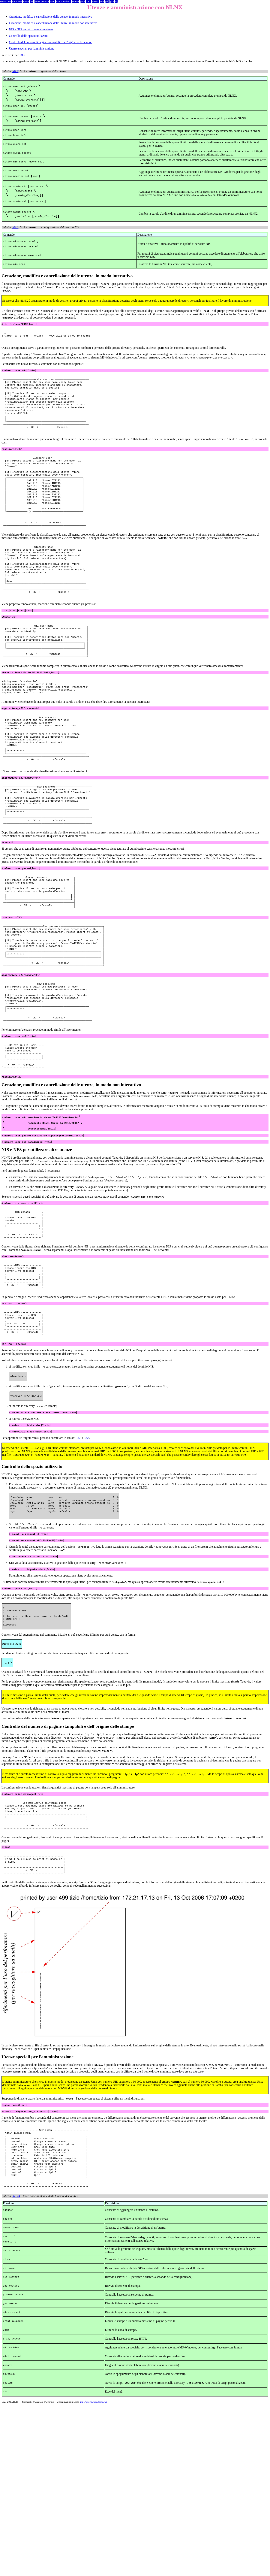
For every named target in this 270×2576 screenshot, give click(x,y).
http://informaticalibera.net (93, 2571)
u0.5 (22, 54)
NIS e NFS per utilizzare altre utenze (31, 29)
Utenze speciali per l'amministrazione (31, 48)
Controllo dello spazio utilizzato (28, 35)
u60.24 (16, 2353)
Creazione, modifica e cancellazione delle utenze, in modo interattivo (50, 16)
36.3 (78, 1564)
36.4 (86, 1564)
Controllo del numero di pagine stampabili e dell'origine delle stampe (50, 42)
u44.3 (15, 243)
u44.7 (15, 71)
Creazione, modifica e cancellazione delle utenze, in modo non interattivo (53, 23)
